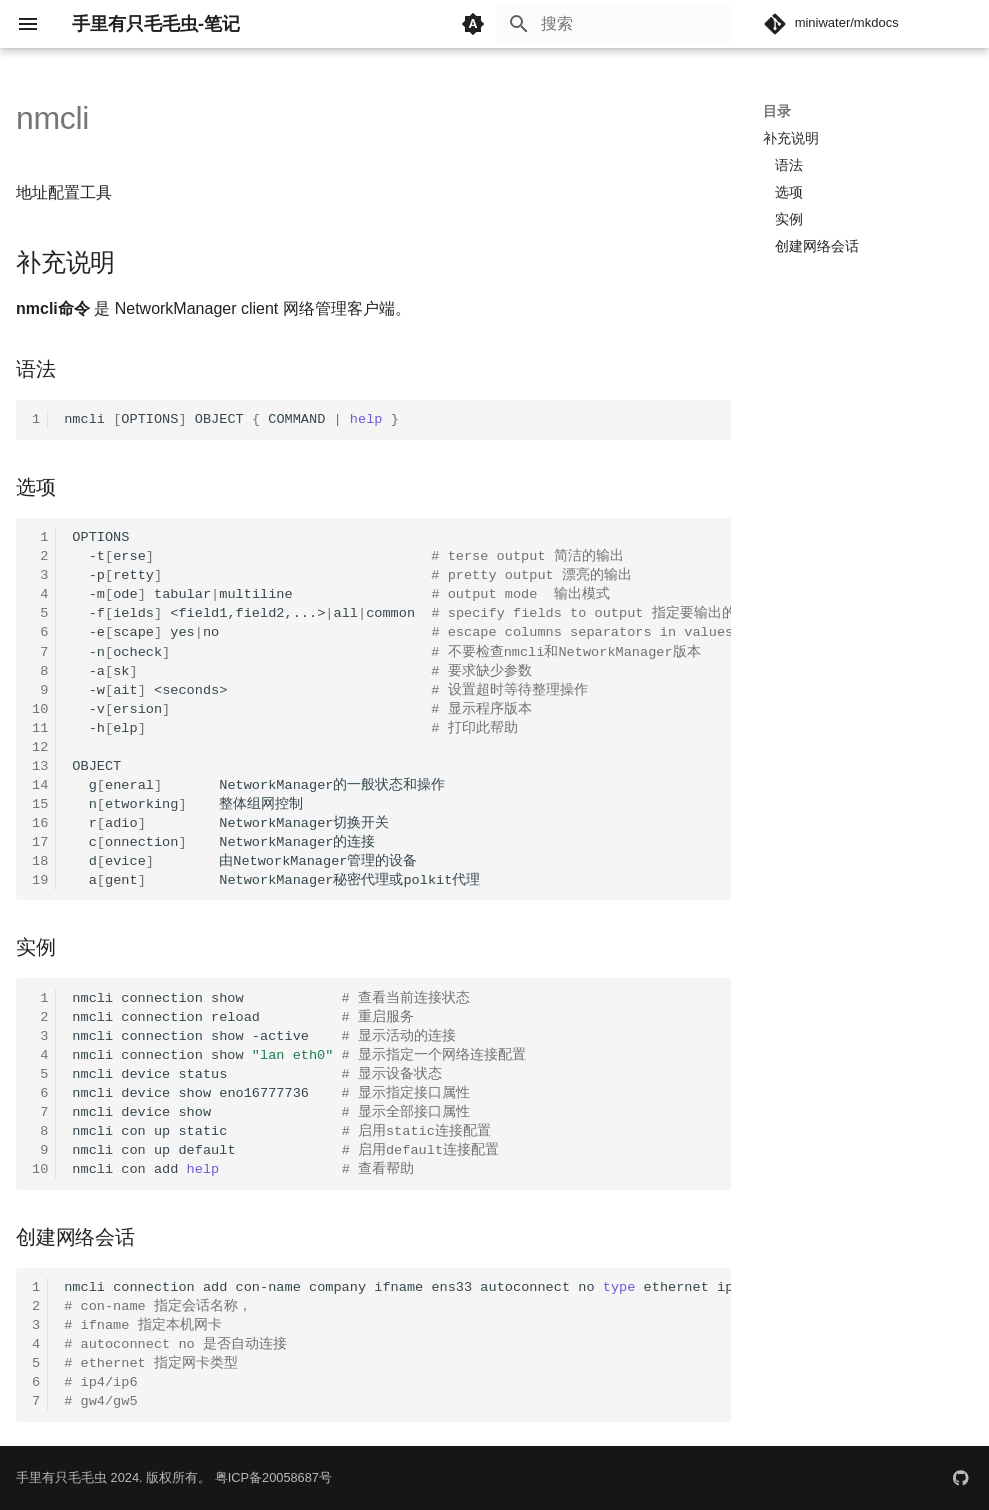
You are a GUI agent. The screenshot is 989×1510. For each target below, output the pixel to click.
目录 (777, 111)
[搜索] (614, 24)
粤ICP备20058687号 (273, 1477)
